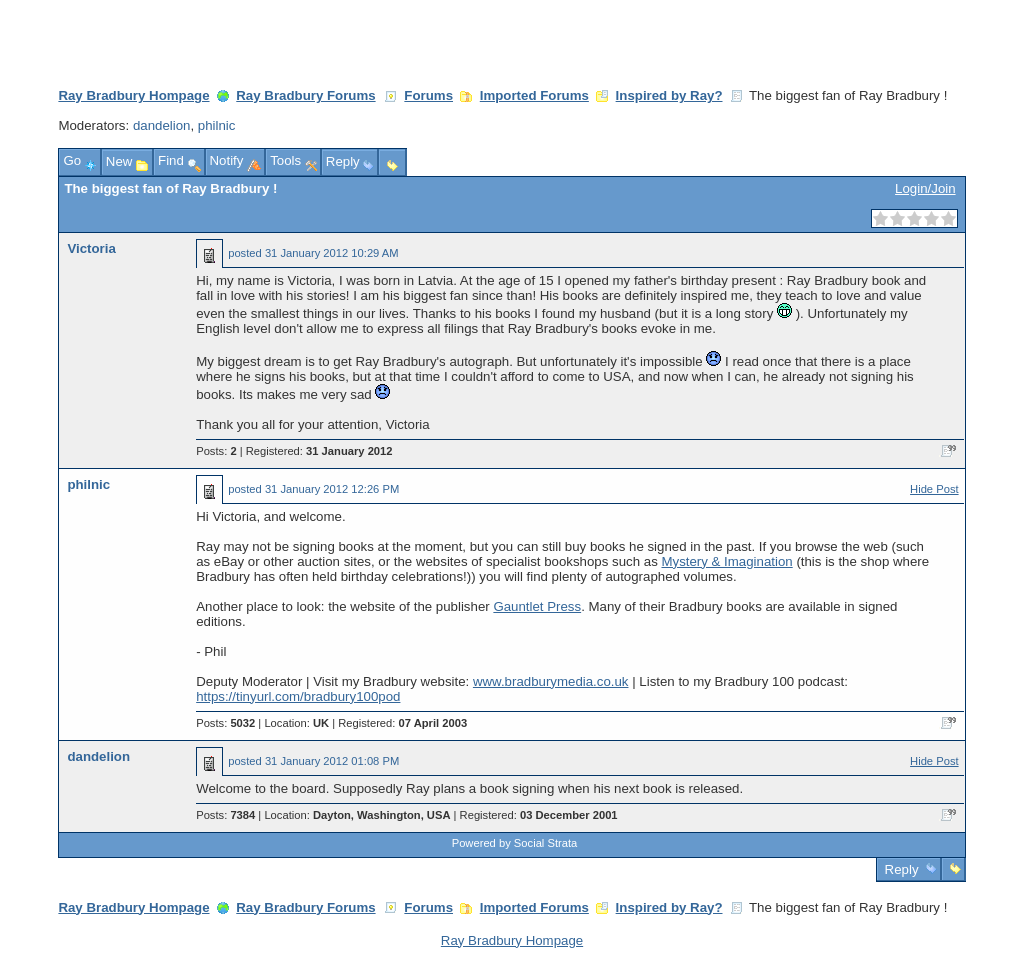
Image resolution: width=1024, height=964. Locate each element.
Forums (428, 95)
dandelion (162, 125)
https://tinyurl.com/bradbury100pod (298, 696)
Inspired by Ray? (669, 95)
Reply (901, 869)
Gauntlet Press (537, 606)
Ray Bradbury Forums (305, 95)
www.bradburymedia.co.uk (551, 681)
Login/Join (925, 188)
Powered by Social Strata (515, 843)
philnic (217, 125)
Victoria (91, 248)
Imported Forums (534, 95)
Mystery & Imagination (726, 561)
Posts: (216, 451)
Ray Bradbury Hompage (133, 95)
